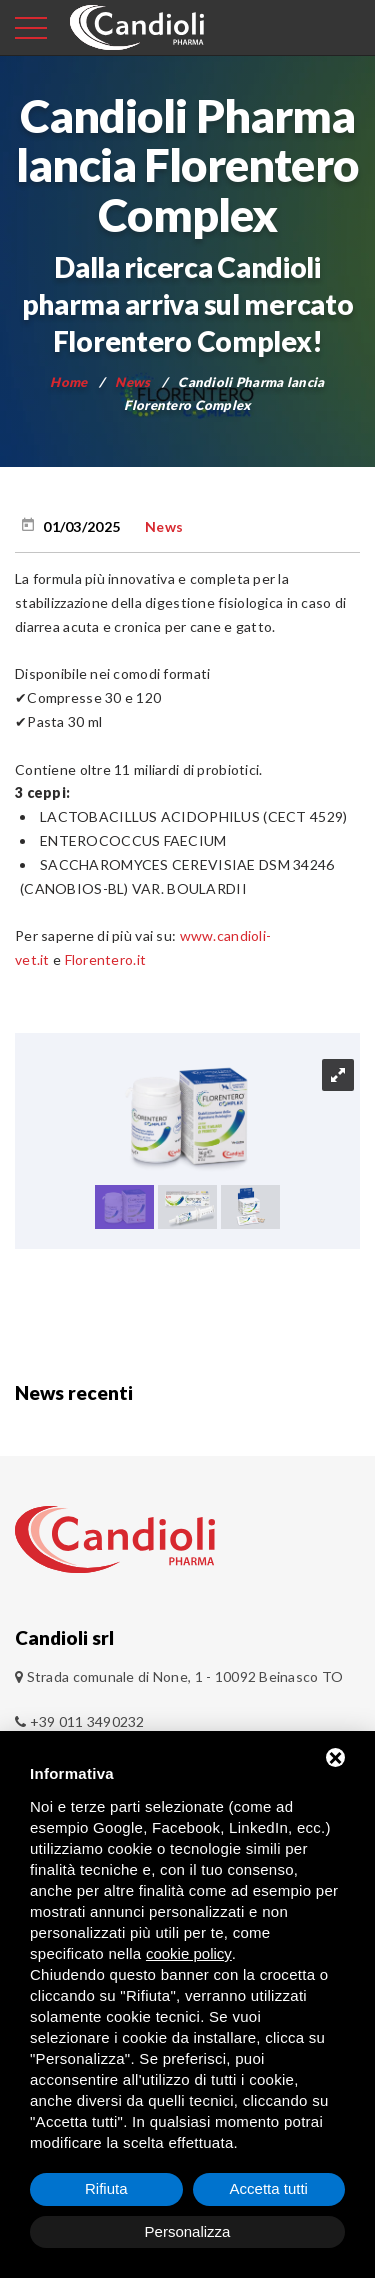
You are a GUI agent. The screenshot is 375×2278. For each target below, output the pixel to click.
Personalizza (188, 2231)
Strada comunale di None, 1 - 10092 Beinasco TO (185, 1676)
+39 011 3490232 (80, 1721)
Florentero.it (106, 959)
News (132, 382)
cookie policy (189, 1953)
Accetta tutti (269, 2188)
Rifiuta (106, 2188)
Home (68, 382)
